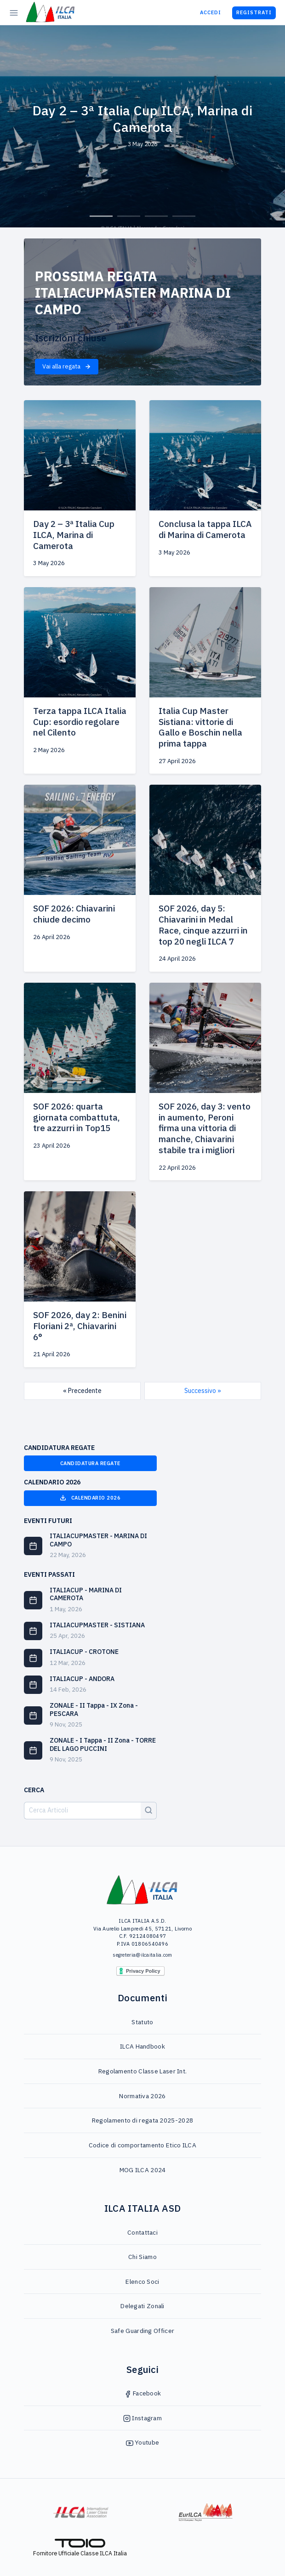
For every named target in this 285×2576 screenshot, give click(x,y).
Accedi (210, 12)
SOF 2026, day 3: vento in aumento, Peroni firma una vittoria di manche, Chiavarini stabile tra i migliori (205, 1128)
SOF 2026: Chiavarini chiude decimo (74, 914)
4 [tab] (183, 216)
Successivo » (202, 1391)
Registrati (254, 12)
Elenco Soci (142, 2281)
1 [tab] (101, 216)
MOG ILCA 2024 (143, 2170)
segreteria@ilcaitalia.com (142, 1955)
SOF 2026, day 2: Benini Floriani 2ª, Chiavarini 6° (79, 1325)
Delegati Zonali (142, 2306)
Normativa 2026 (142, 2096)
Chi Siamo (142, 2257)
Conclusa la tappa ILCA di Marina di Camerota (205, 529)
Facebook (142, 2393)
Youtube (142, 2442)
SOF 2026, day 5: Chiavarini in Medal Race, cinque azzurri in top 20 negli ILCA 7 (203, 924)
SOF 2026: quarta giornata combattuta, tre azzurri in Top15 (76, 1117)
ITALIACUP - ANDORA (82, 1679)
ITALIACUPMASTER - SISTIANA (97, 1625)
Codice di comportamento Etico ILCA (142, 2145)
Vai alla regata (66, 366)
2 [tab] (128, 216)
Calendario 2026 (90, 1498)
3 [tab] (156, 216)
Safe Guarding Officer (142, 2331)
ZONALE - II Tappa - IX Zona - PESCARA (94, 1709)
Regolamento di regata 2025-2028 (142, 2120)
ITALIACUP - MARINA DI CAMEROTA (86, 1594)
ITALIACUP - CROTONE (84, 1652)
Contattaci (142, 2232)
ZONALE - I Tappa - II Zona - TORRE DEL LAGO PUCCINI (103, 1744)
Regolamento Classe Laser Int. (142, 2071)
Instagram (142, 2418)
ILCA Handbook (142, 2046)
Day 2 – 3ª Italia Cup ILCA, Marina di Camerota (73, 534)
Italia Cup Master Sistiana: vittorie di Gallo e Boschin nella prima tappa (200, 727)
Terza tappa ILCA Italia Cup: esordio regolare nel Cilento (79, 721)
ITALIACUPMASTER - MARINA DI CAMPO (98, 1540)
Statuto (142, 2022)
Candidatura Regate (90, 1463)
